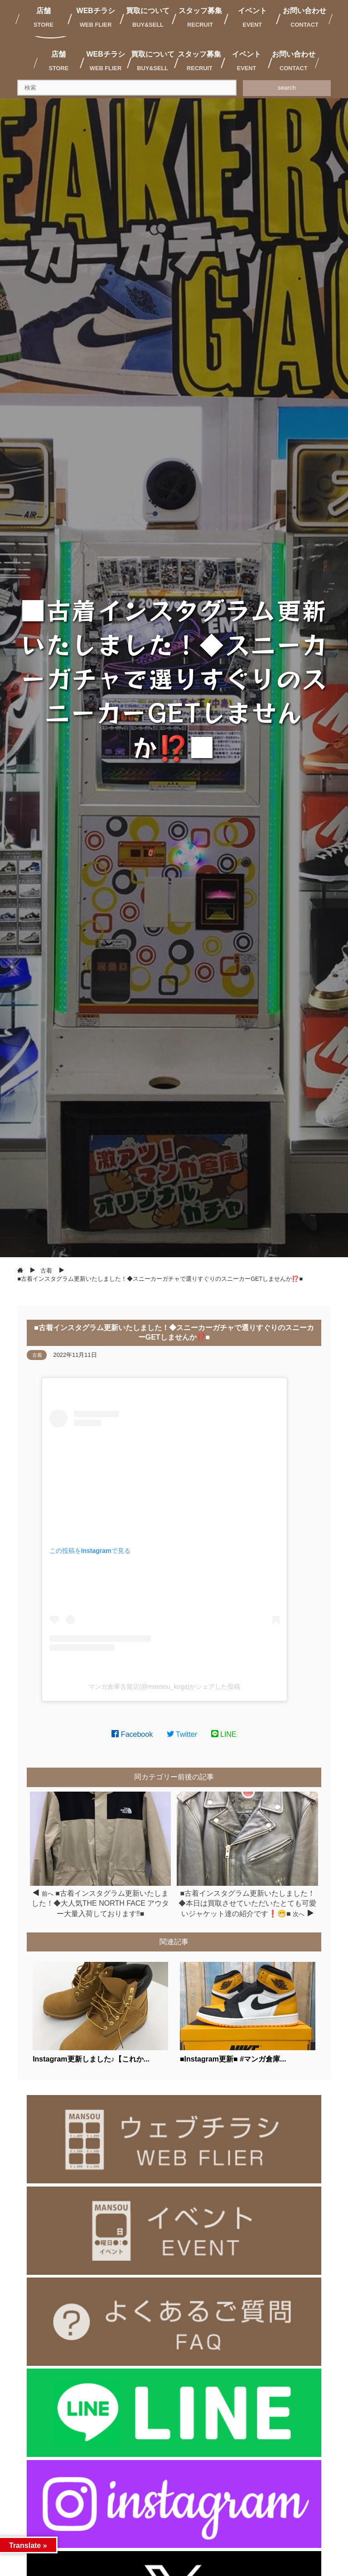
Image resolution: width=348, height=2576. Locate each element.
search (287, 87)
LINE (224, 1734)
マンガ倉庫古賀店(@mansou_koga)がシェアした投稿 (164, 1686)
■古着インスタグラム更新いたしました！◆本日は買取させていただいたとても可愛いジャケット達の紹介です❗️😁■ (247, 1903)
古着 (37, 1355)
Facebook (132, 1734)
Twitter (182, 1734)
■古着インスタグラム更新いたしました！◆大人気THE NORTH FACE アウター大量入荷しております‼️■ (100, 1903)
